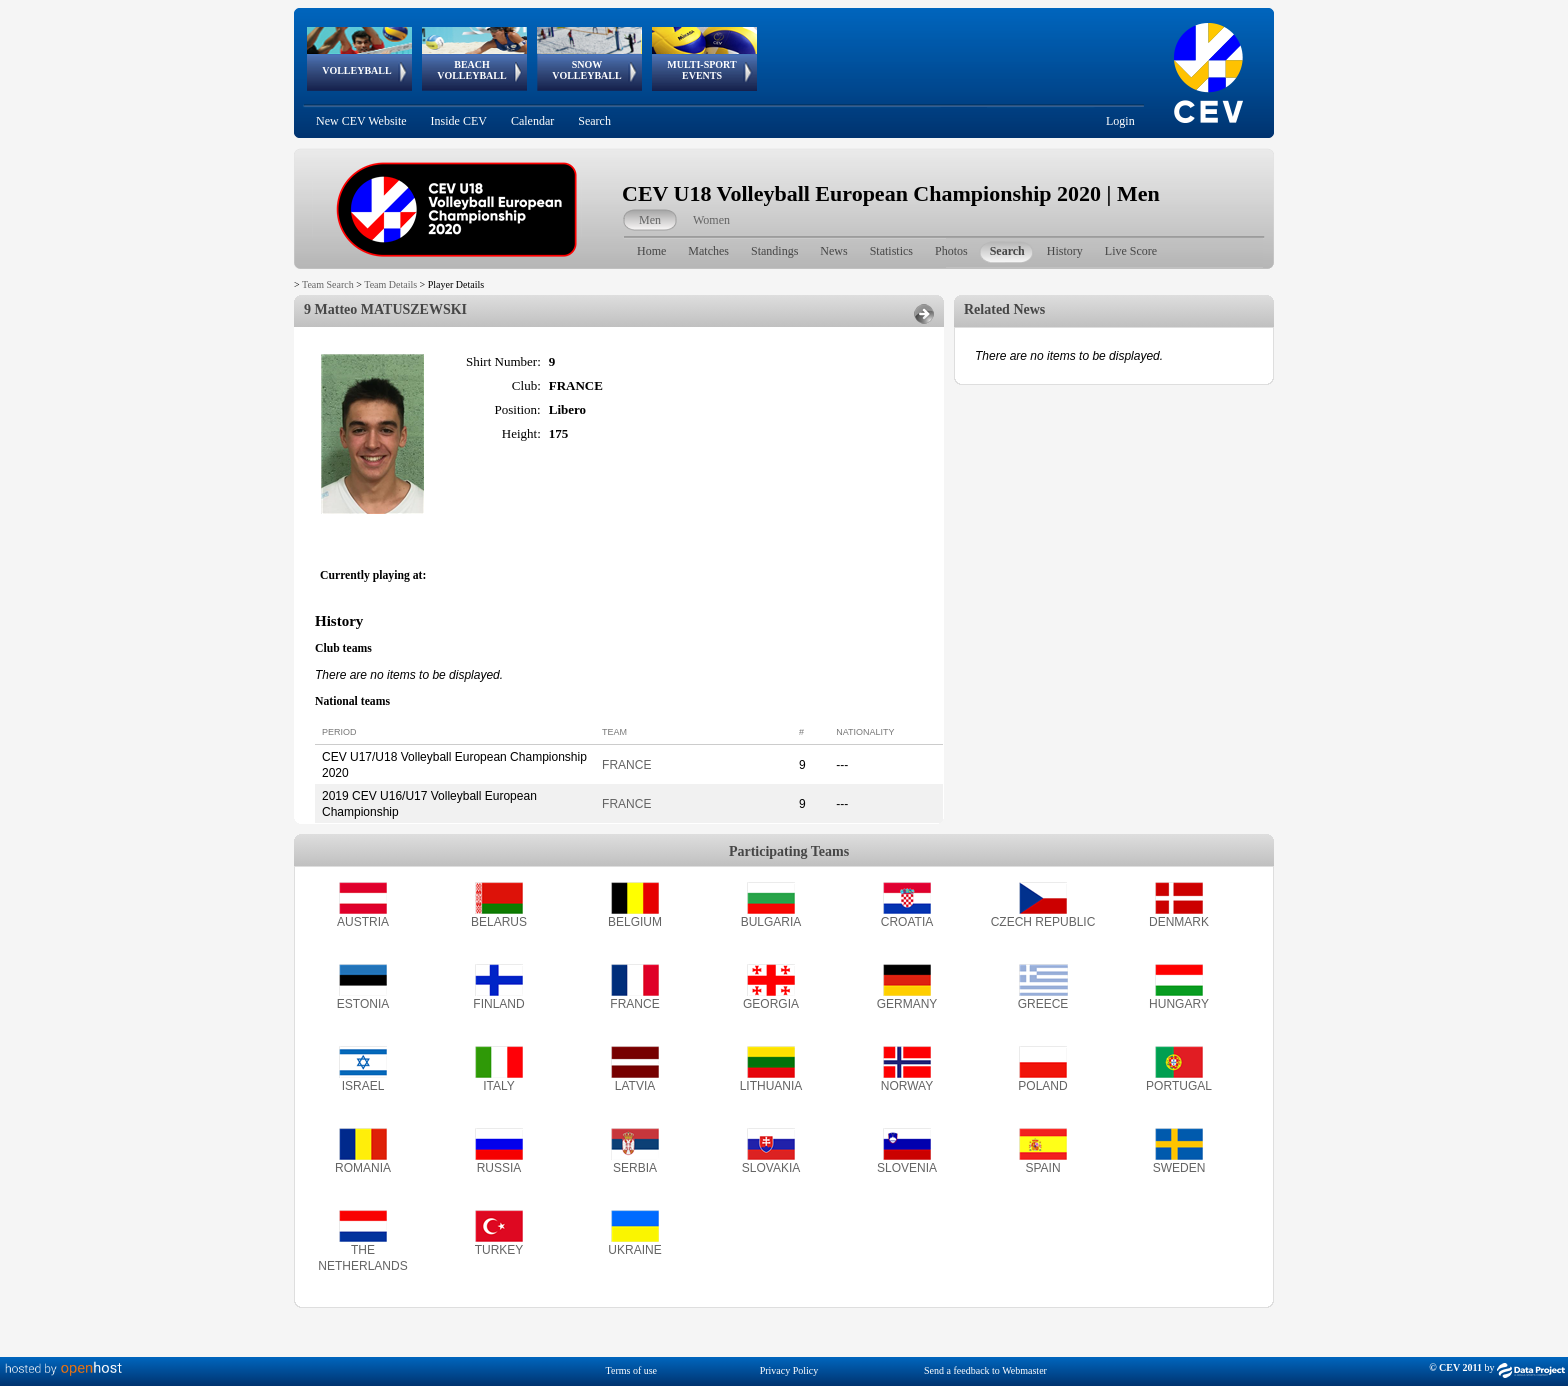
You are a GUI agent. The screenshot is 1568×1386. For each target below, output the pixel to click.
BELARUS (499, 922)
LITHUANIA (771, 1086)
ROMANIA (363, 1168)
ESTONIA (363, 1004)
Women (711, 220)
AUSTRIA (363, 922)
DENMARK (1179, 922)
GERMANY (907, 1004)
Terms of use (632, 1370)
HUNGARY (1179, 1004)
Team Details (390, 284)
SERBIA (635, 1168)
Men (650, 220)
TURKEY (499, 1250)
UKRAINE (634, 1250)
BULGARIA (771, 922)
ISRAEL (363, 1086)
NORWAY (907, 1086)
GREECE (1043, 1004)
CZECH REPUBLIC (1043, 922)
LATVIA (635, 1086)
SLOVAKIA (771, 1168)
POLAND (1042, 1086)
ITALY (499, 1086)
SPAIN (1042, 1168)
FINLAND (498, 1004)
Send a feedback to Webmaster (985, 1370)
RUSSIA (499, 1168)
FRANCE (626, 765)
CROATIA (907, 922)
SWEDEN (1179, 1168)
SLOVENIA (907, 1168)
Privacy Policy (789, 1370)
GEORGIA (771, 1004)
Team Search (328, 284)
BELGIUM (635, 922)
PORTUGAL (1179, 1086)
